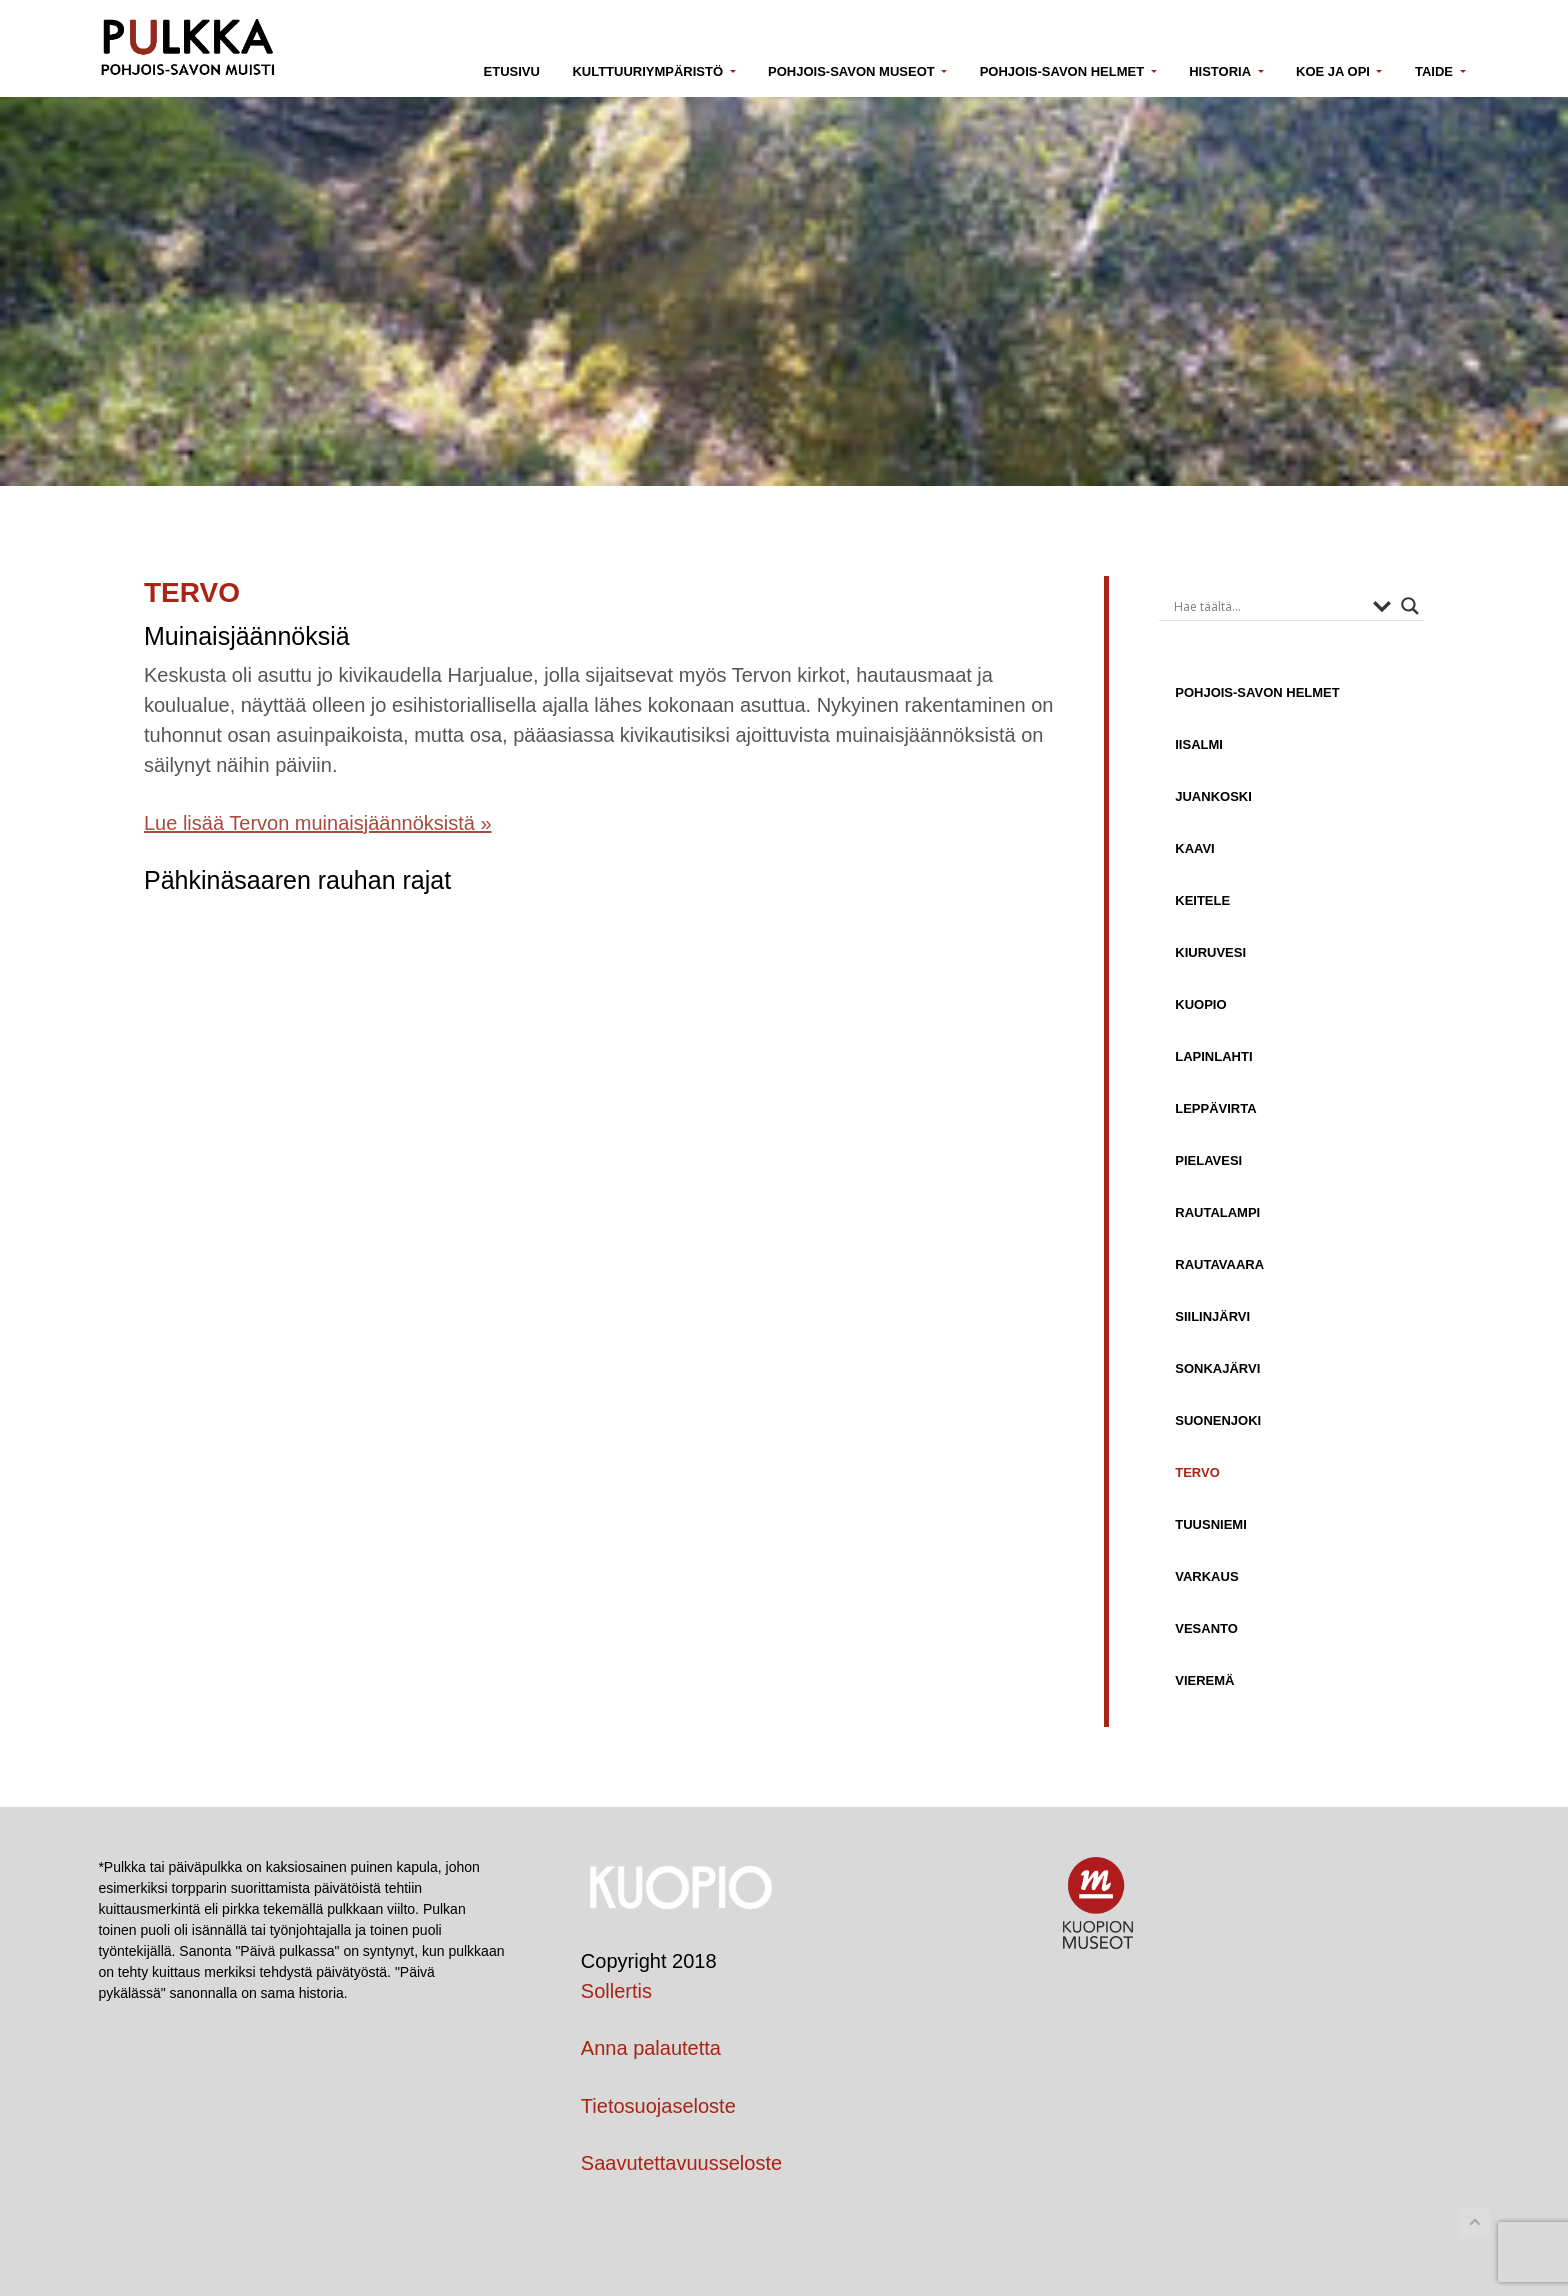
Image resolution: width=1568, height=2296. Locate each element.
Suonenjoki (1218, 1420)
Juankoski (1213, 796)
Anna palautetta (651, 2048)
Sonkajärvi (1217, 1368)
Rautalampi (1217, 1212)
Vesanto (1206, 1628)
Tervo (1197, 1472)
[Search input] (1268, 606)
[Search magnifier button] (1410, 606)
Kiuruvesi (1210, 952)
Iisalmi (1199, 744)
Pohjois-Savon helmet (1257, 692)
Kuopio (1200, 1004)
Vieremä (1204, 1680)
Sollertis (616, 1991)
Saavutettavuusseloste (681, 2163)
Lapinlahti (1213, 1056)
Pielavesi (1208, 1160)
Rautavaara (1219, 1264)
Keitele (1202, 900)
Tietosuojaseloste (658, 2106)
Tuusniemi (1211, 1524)
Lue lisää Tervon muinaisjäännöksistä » (318, 823)
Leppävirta (1215, 1108)
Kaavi (1194, 848)
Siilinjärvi (1212, 1316)
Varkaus (1206, 1576)
